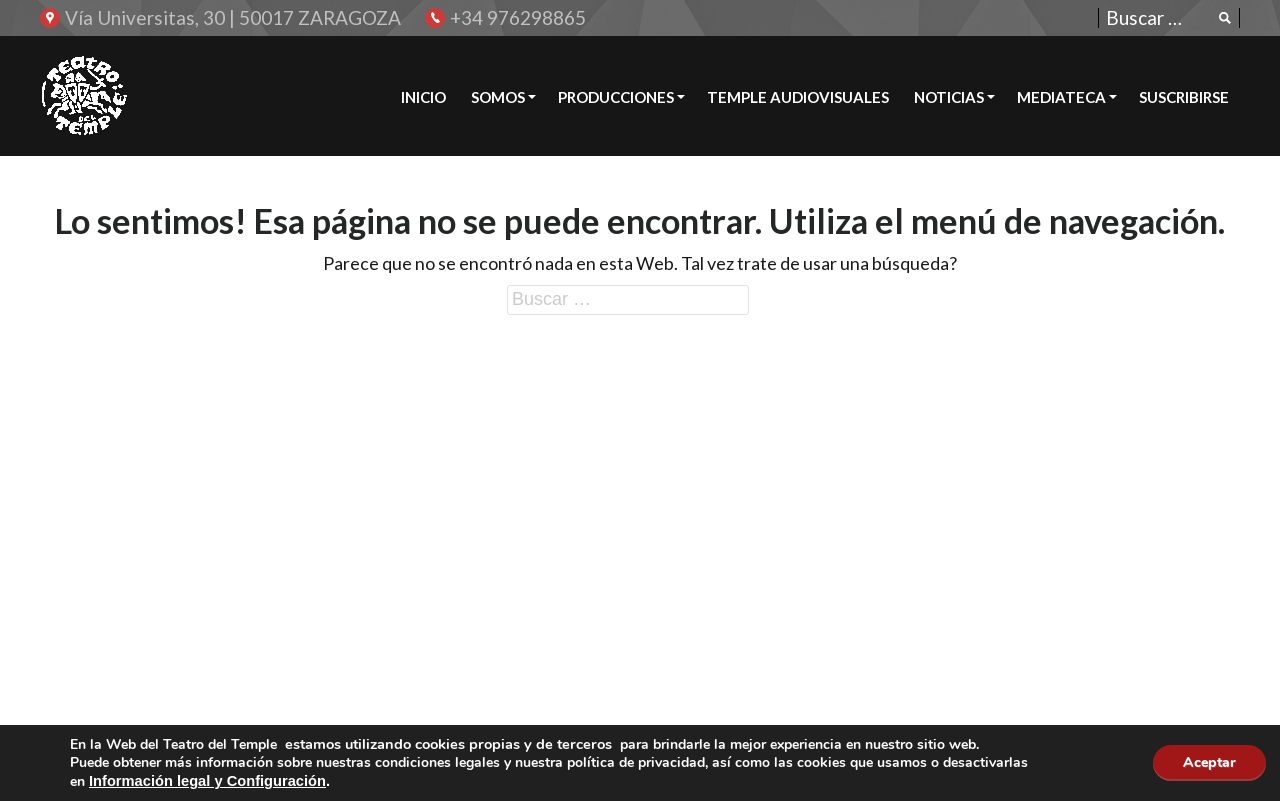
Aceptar (1209, 762)
